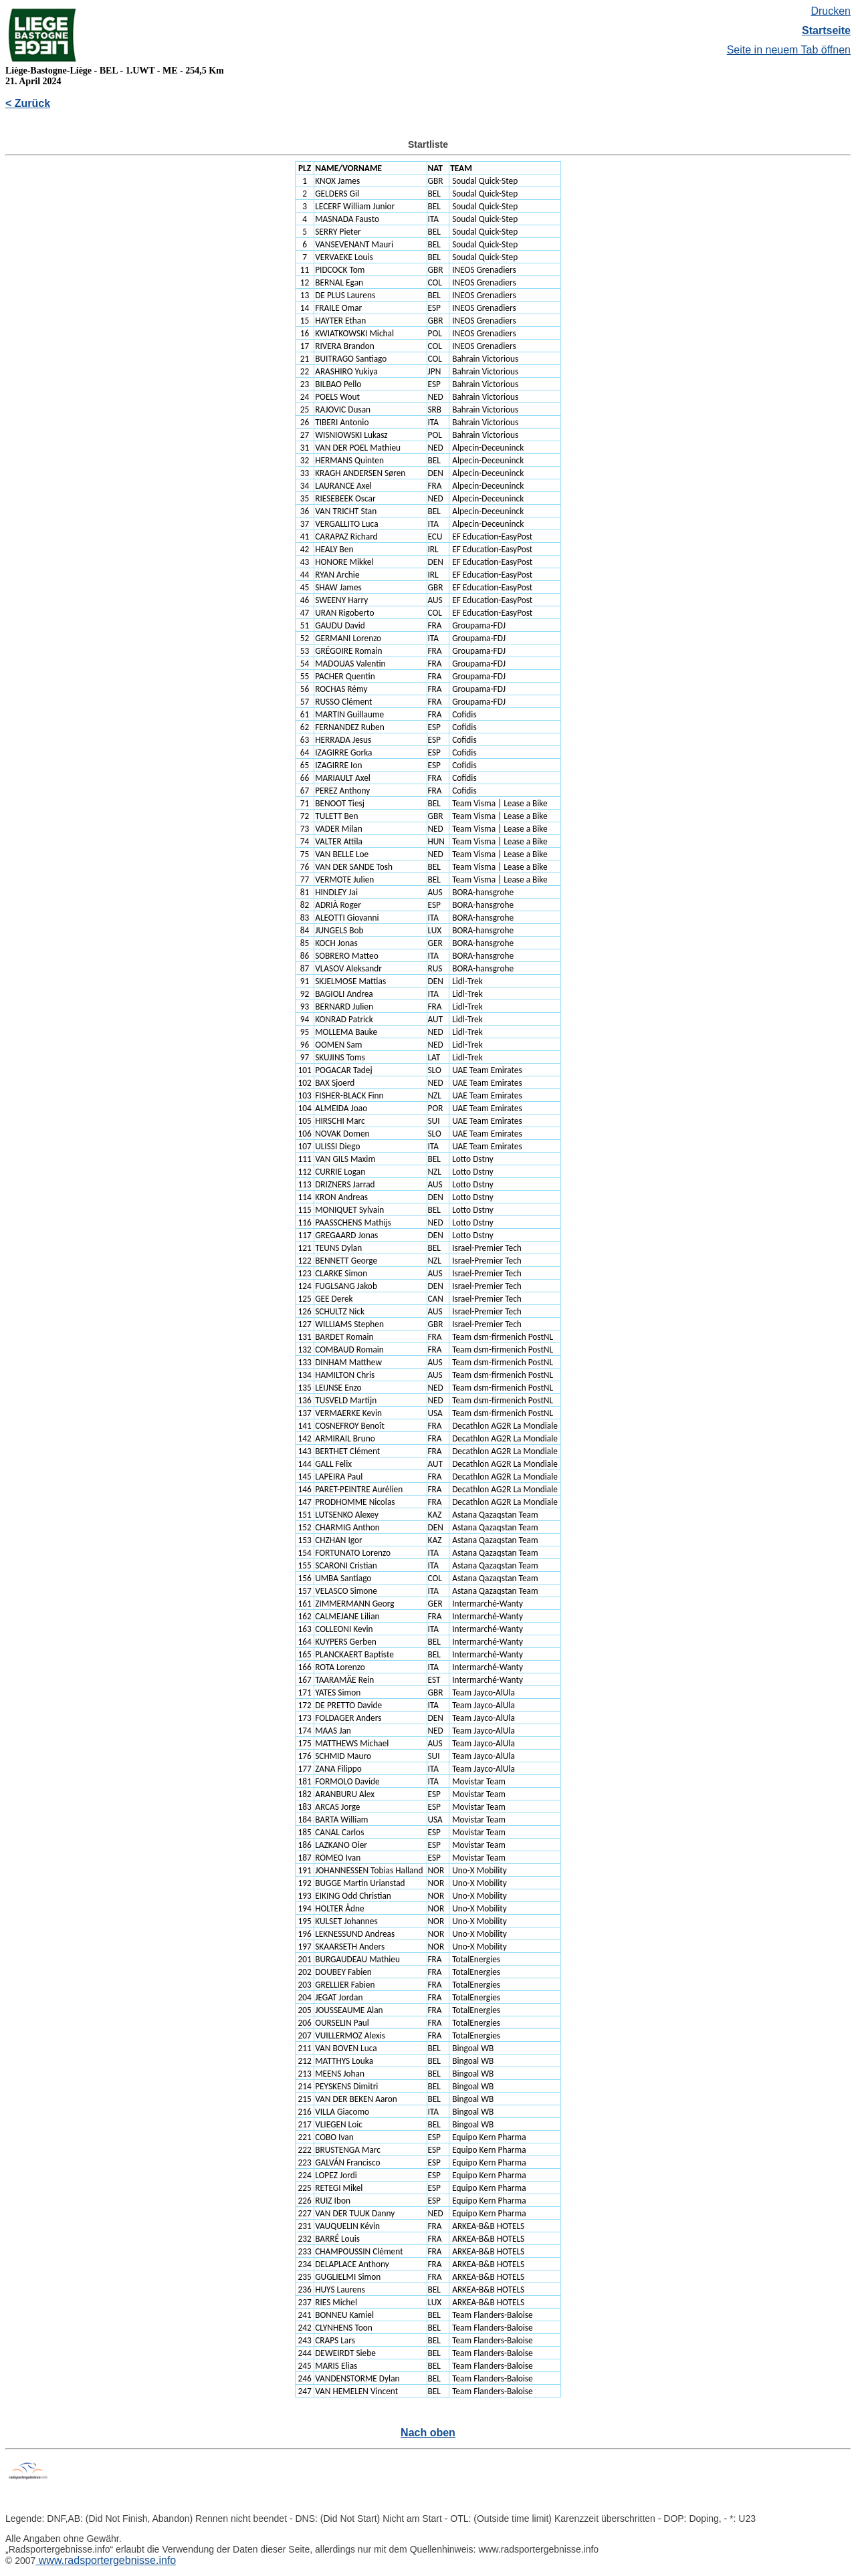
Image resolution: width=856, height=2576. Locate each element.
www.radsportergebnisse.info (105, 2560)
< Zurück (27, 103)
